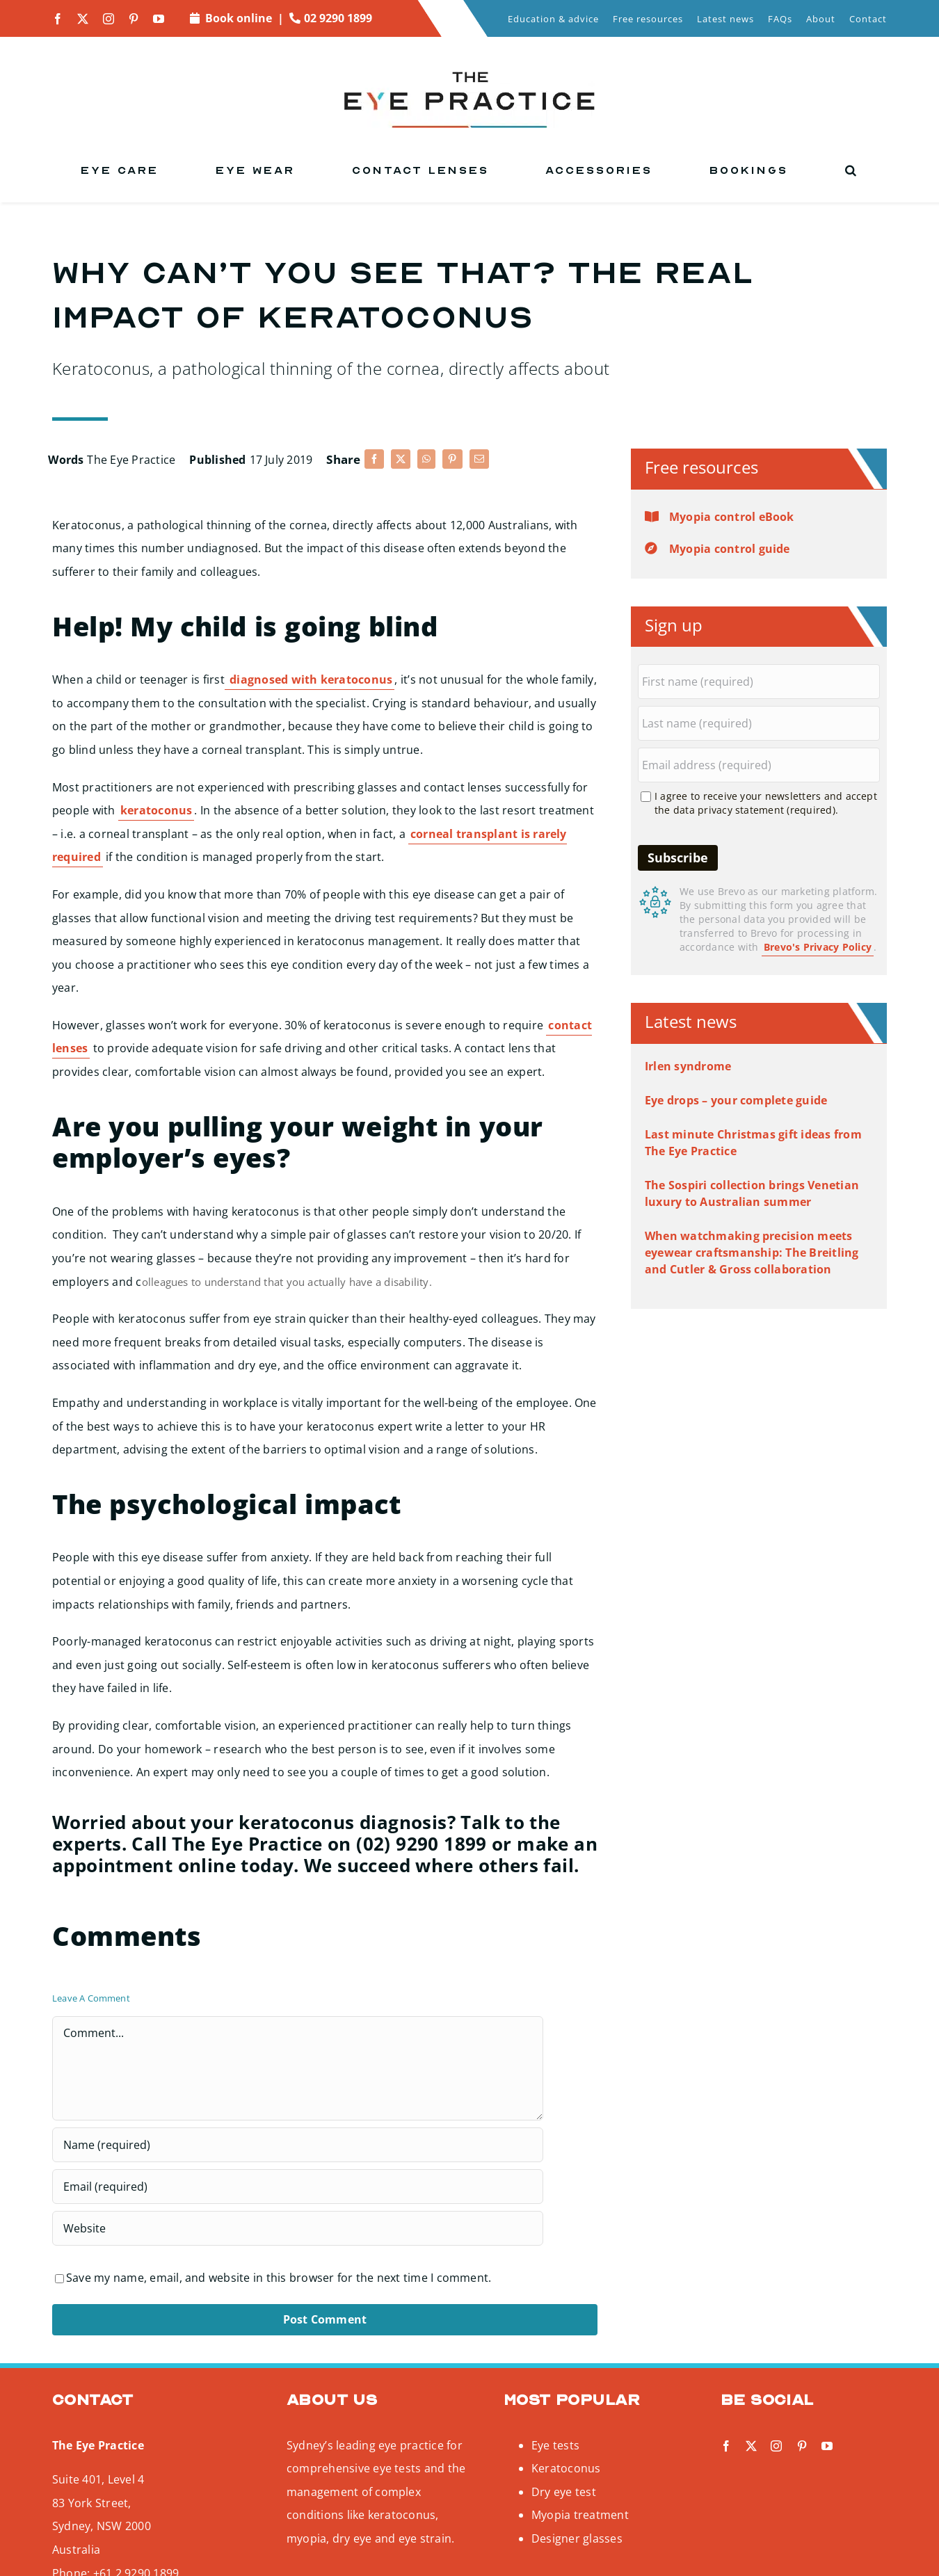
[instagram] (108, 18)
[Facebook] (374, 459)
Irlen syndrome (688, 1066)
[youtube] (158, 18)
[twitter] (82, 18)
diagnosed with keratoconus (309, 679)
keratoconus (156, 810)
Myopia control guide (729, 548)
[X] (400, 459)
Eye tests (555, 2445)
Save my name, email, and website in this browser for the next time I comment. (278, 2277)
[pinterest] (133, 18)
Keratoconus (566, 2468)
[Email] (479, 459)
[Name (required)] (297, 2144)
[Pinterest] (452, 459)
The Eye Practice (131, 459)
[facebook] (57, 18)
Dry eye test (563, 2491)
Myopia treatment (580, 2514)
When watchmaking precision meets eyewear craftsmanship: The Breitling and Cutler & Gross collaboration (752, 1252)
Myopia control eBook (731, 516)
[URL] (297, 2228)
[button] (851, 170)
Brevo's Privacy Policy (818, 946)
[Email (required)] (297, 2186)
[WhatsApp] (426, 459)
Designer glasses (577, 2538)
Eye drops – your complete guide (736, 1100)
